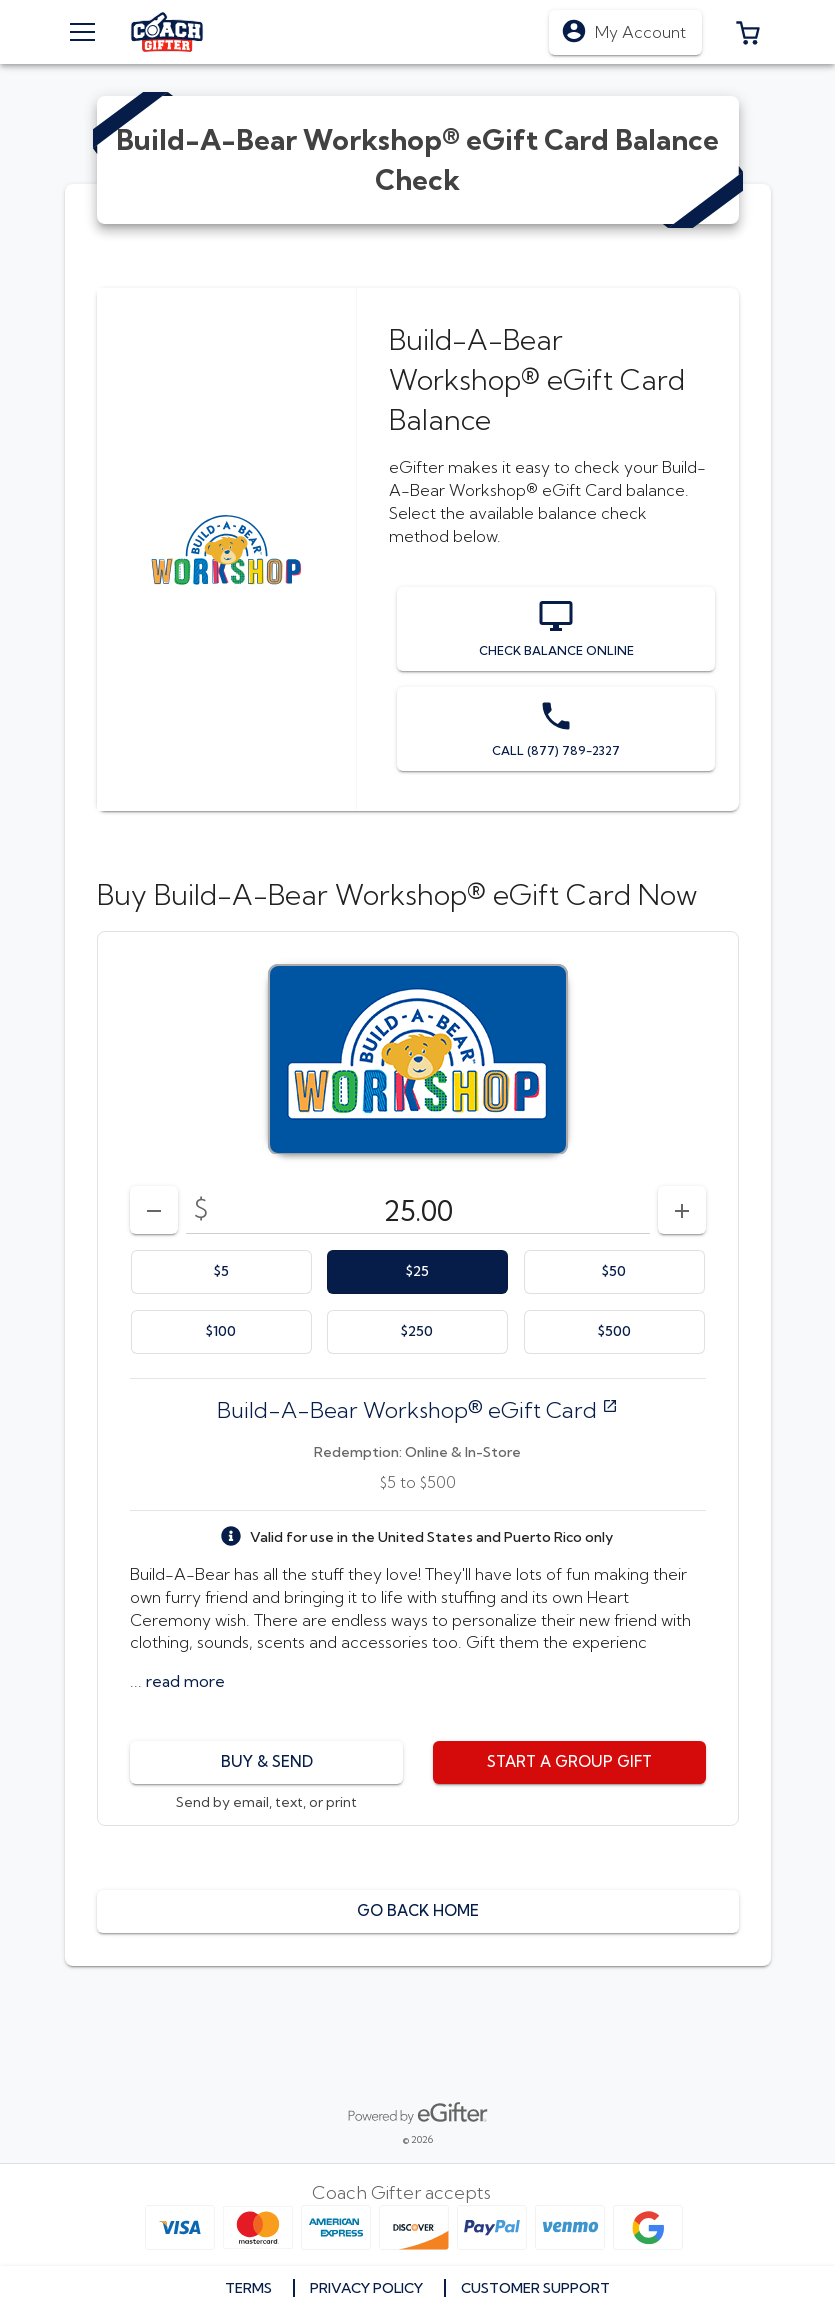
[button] (748, 32)
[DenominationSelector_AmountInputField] (418, 1210)
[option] (221, 1272)
